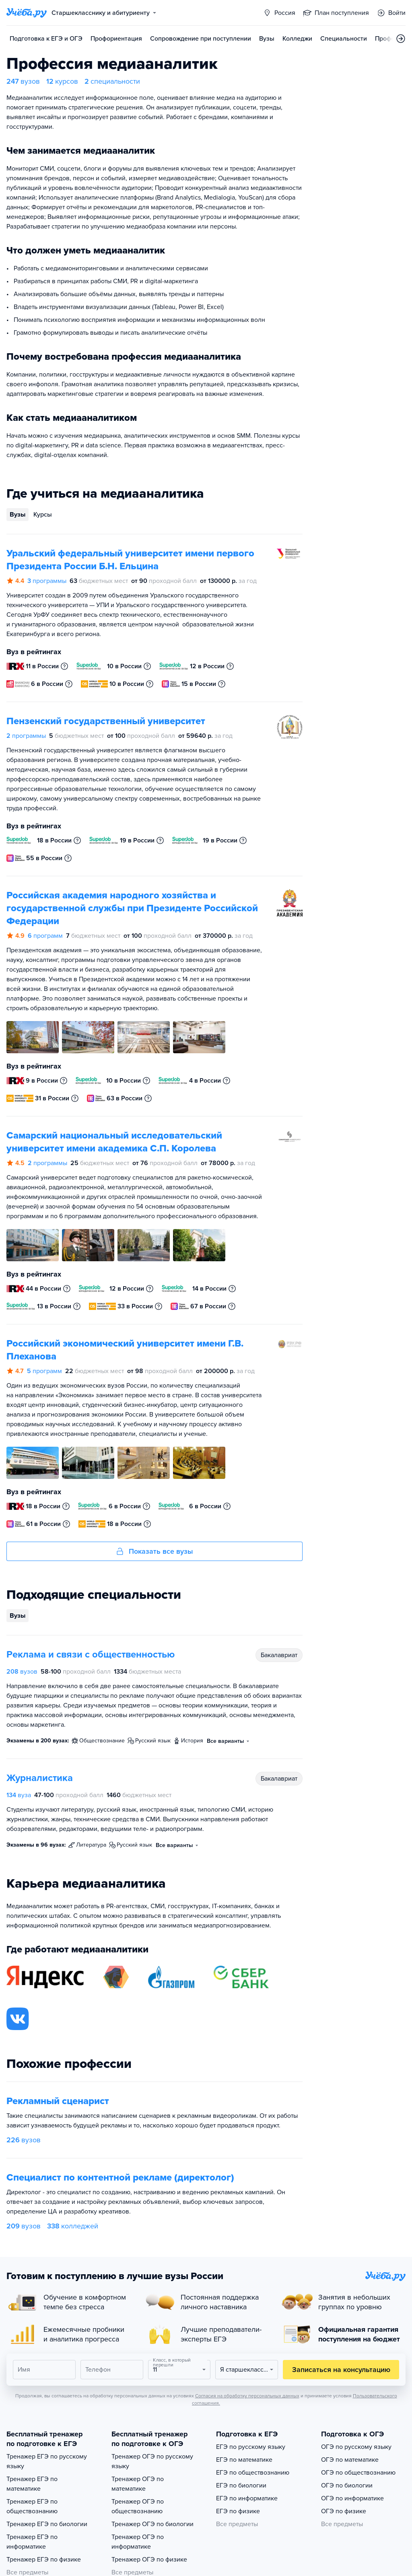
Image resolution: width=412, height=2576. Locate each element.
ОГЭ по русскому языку (356, 2447)
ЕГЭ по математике (244, 2460)
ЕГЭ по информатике (247, 2498)
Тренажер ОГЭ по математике (137, 2484)
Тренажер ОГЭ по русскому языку (152, 2461)
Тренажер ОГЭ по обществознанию (137, 2506)
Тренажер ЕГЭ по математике (32, 2484)
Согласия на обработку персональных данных (247, 2396)
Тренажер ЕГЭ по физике (43, 2559)
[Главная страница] (26, 13)
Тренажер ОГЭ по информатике (137, 2542)
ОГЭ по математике (350, 2460)
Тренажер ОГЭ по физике (149, 2559)
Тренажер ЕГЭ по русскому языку (46, 2461)
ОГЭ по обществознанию (358, 2473)
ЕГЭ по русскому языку (250, 2447)
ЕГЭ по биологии (241, 2485)
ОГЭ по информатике (352, 2498)
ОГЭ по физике (343, 2511)
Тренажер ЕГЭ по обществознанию (32, 2506)
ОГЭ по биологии (347, 2485)
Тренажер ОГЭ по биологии (152, 2524)
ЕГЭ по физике (238, 2511)
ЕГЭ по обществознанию (252, 2473)
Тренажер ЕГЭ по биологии (46, 2524)
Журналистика (39, 1778)
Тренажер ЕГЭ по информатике (32, 2542)
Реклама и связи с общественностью (90, 1654)
